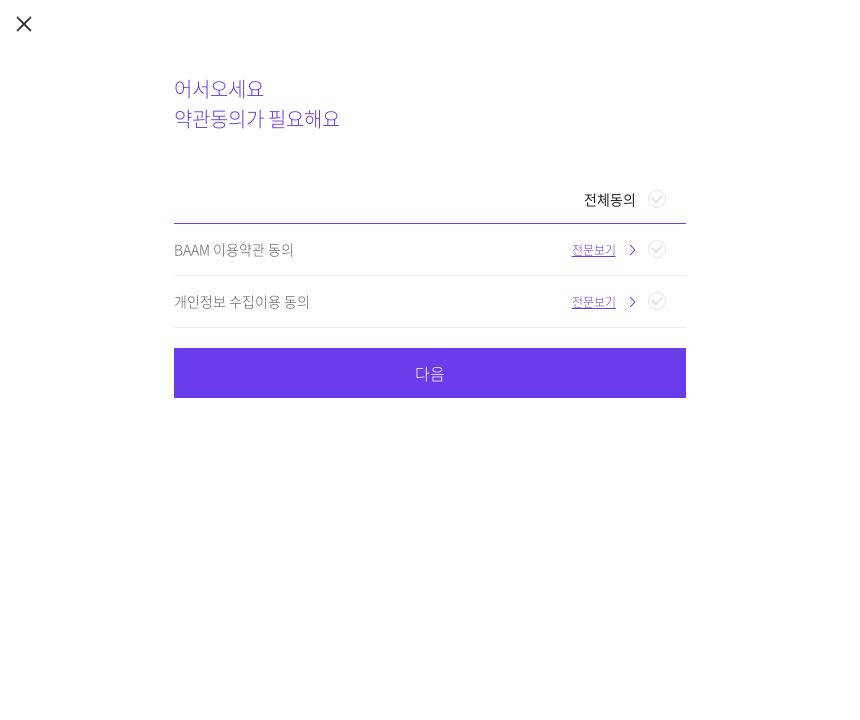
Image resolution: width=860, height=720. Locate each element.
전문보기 (594, 250)
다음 (430, 373)
